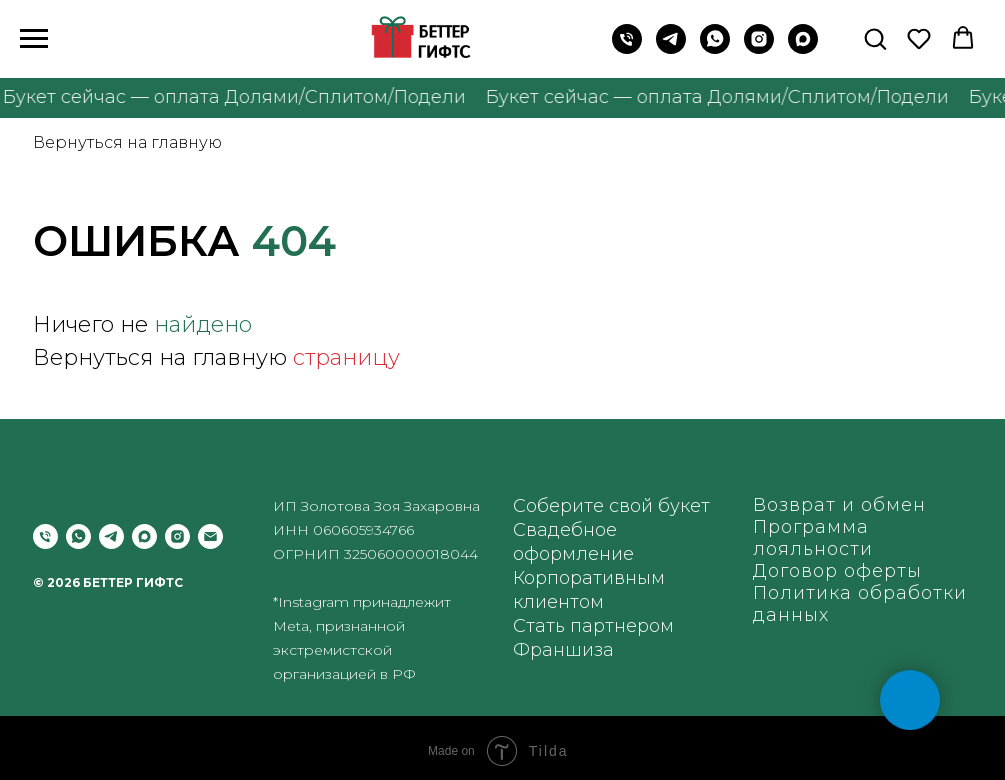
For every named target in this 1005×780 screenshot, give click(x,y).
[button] (875, 38)
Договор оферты (837, 571)
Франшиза (563, 650)
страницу (346, 357)
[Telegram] (671, 48)
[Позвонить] (45, 536)
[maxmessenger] (803, 48)
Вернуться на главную (127, 142)
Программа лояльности (813, 538)
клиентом (558, 602)
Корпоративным (589, 578)
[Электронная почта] (210, 536)
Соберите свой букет (611, 506)
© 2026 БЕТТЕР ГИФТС (108, 582)
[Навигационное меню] (34, 39)
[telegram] (111, 536)
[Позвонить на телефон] (627, 48)
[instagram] (759, 48)
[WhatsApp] (715, 48)
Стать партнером (593, 626)
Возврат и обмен (839, 505)
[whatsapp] (78, 536)
